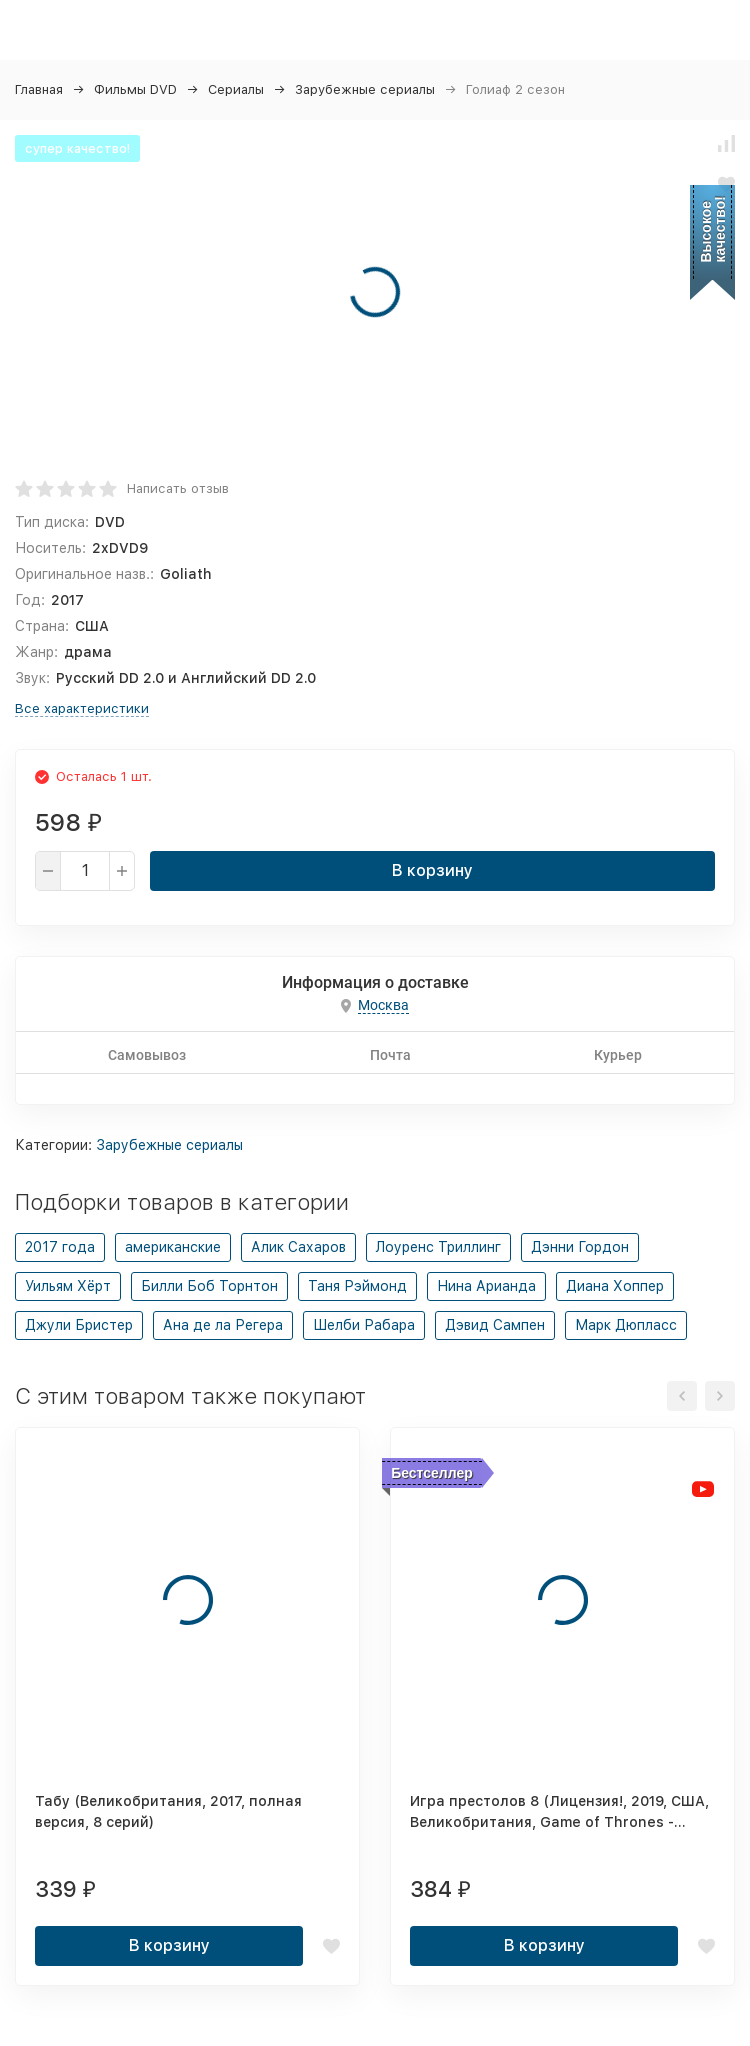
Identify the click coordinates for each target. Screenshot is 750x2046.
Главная (39, 89)
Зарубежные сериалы (365, 89)
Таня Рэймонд (357, 1286)
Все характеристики (82, 708)
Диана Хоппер (615, 1286)
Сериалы (236, 89)
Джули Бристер (79, 1325)
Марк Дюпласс (626, 1325)
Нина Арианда (486, 1286)
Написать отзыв (178, 488)
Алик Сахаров (298, 1247)
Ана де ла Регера (223, 1325)
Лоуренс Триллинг (438, 1247)
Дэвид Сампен (495, 1325)
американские (173, 1247)
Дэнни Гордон (580, 1247)
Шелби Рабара (364, 1325)
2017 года (60, 1247)
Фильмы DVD (135, 89)
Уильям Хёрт (68, 1286)
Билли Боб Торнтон (209, 1286)
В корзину (432, 870)
